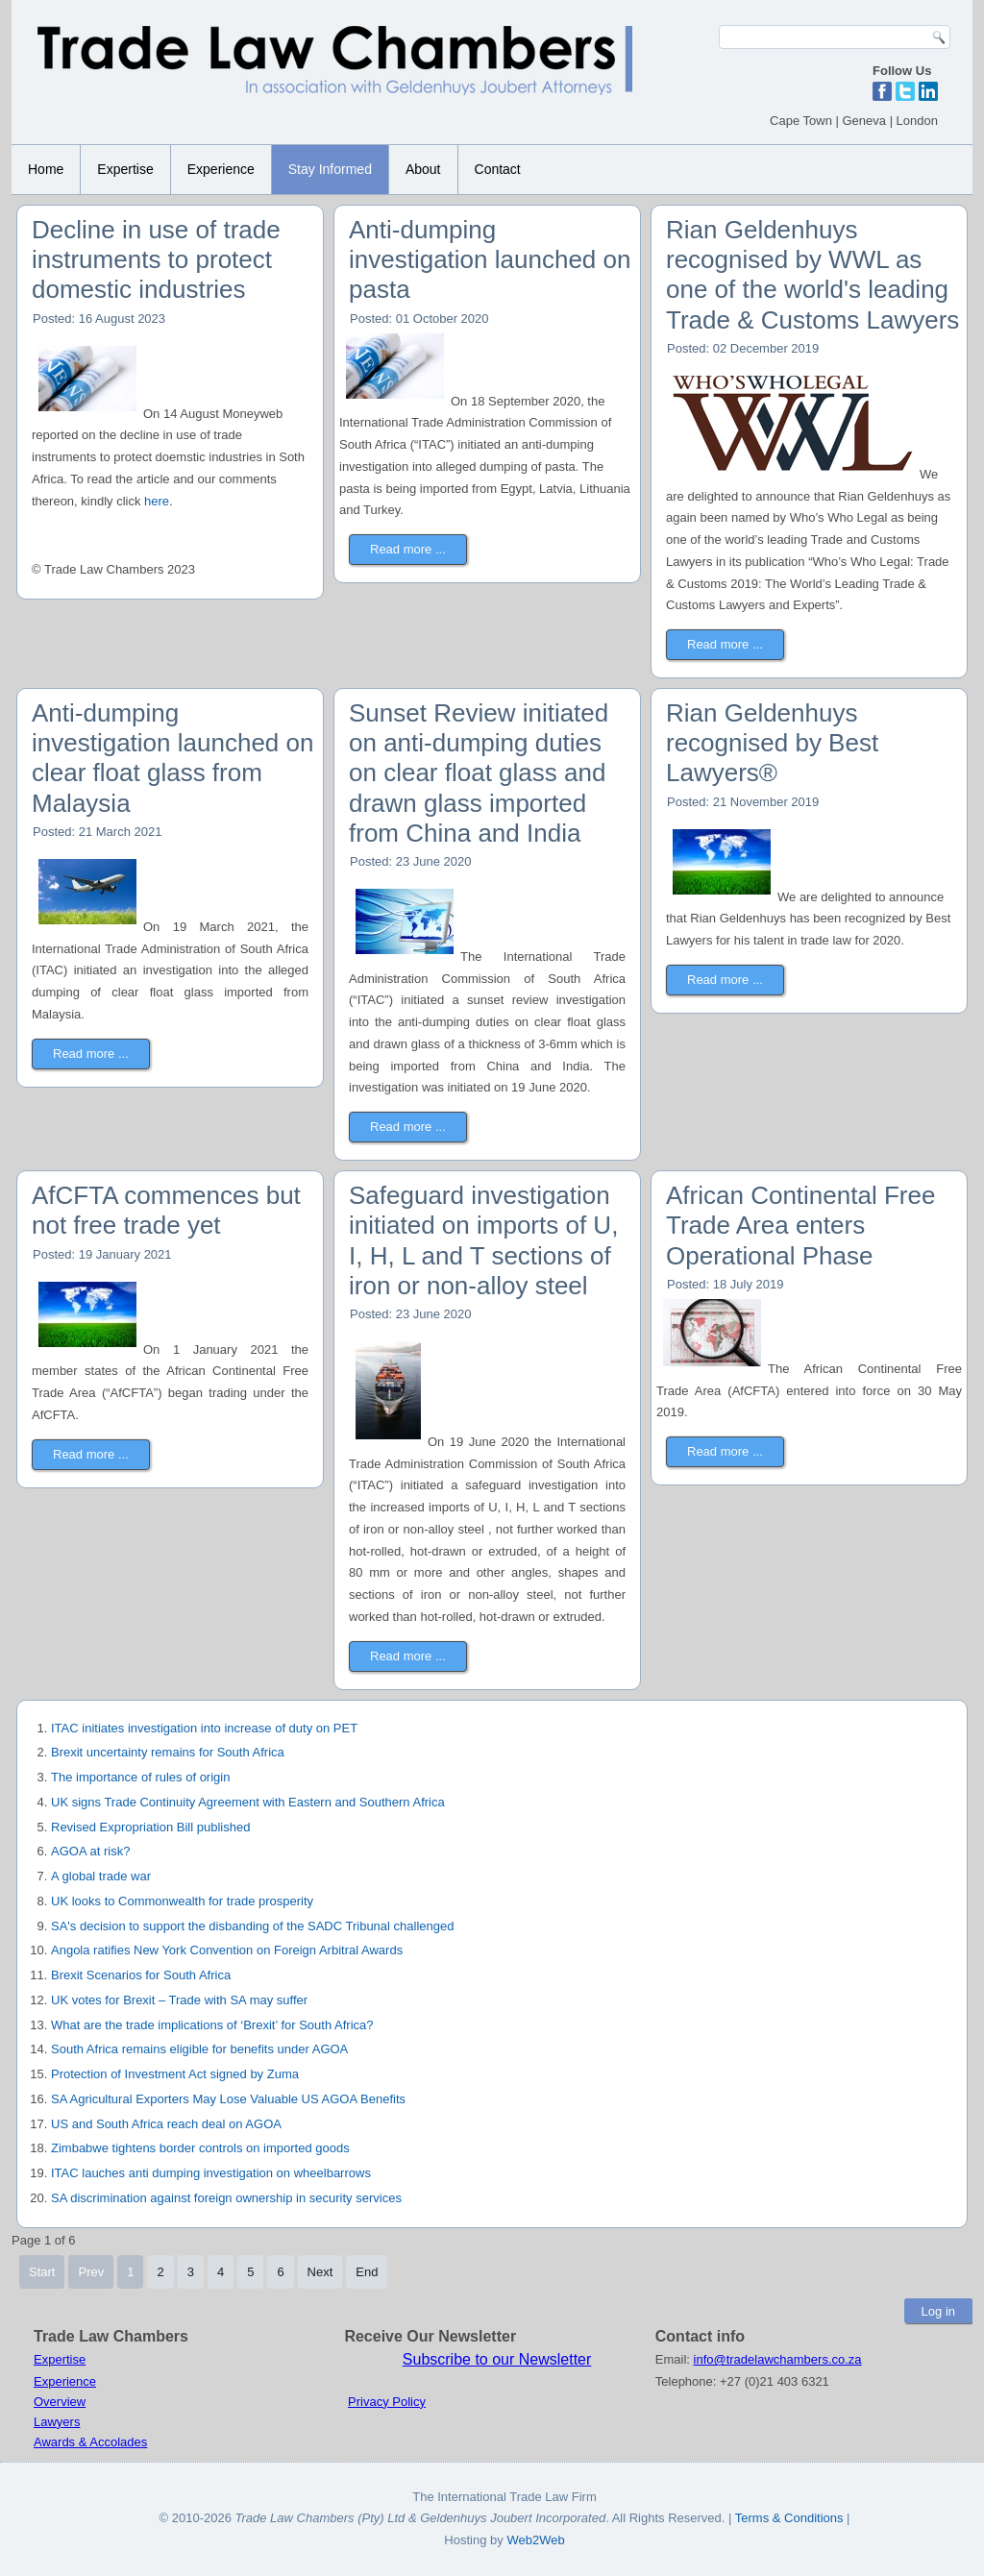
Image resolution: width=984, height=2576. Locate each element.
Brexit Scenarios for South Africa (141, 1975)
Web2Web (535, 2540)
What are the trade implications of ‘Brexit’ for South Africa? (212, 2025)
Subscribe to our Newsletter (497, 2359)
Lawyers (57, 2422)
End (367, 2272)
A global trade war (101, 1876)
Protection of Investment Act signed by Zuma (175, 2074)
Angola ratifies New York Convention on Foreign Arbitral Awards (227, 1950)
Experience (221, 169)
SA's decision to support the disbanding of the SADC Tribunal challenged (252, 1926)
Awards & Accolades (90, 2442)
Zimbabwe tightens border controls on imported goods (200, 2148)
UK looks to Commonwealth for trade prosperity (182, 1901)
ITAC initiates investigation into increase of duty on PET (204, 1728)
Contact (498, 169)
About (423, 169)
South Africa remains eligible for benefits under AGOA (199, 2049)
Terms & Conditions (791, 2518)
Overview (60, 2401)
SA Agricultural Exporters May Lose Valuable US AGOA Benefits (228, 2099)
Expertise (125, 169)
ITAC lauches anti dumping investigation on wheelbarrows (211, 2173)
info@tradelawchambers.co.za (778, 2359)
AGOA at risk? (90, 1851)
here (154, 501)
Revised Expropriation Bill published (150, 1827)
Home (45, 169)
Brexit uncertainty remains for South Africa (167, 1752)
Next (320, 2272)
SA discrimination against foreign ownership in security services (226, 2198)
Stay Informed (330, 169)
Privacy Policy (387, 2401)
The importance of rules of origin (140, 1777)
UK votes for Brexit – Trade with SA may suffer (179, 2000)
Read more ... (408, 549)
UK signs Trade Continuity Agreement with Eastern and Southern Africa (248, 1802)
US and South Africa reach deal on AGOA (166, 2124)
